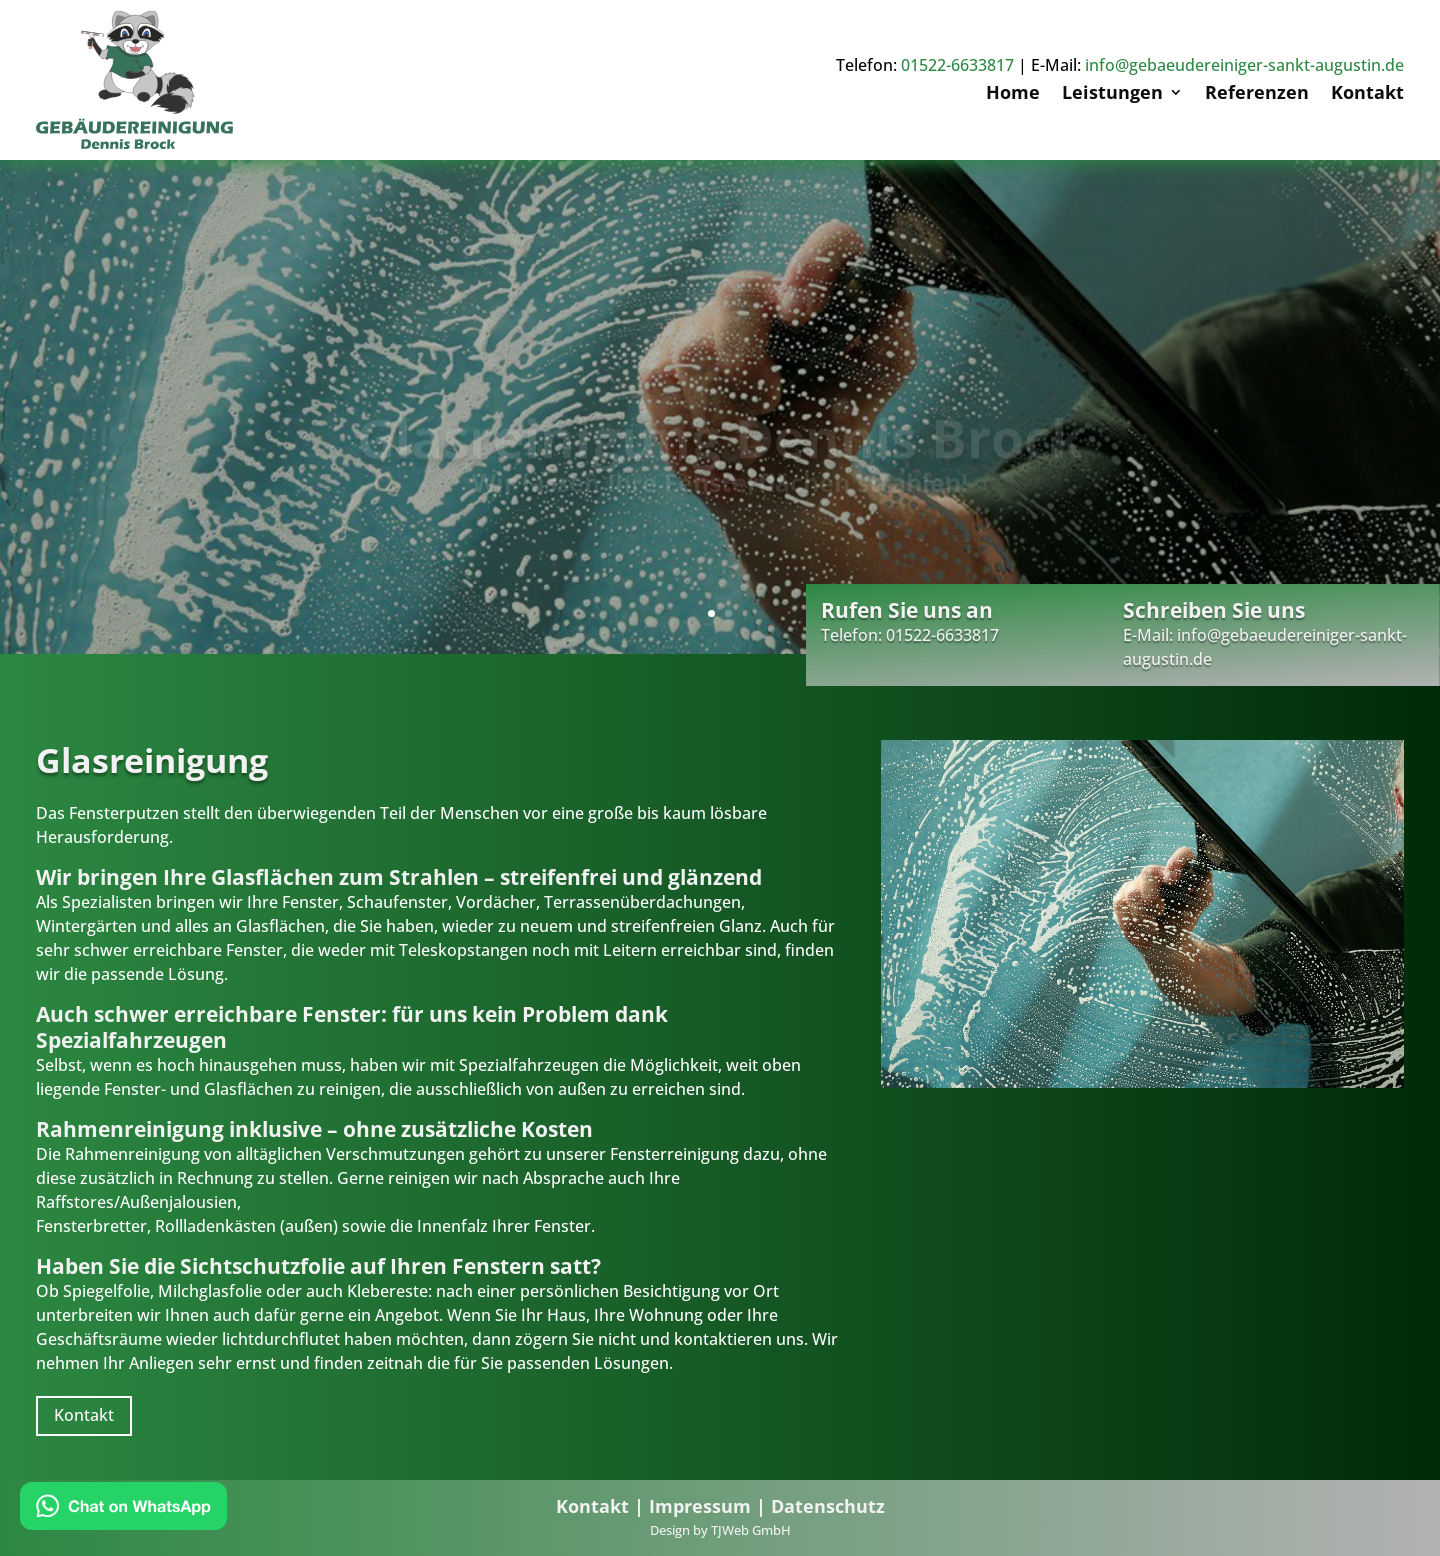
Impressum (700, 1506)
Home (1013, 94)
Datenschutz (828, 1506)
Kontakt (1367, 94)
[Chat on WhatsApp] (123, 1509)
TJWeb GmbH (751, 1530)
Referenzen (1257, 94)
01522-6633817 (957, 65)
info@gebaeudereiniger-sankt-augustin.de (1244, 65)
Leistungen (1112, 94)
